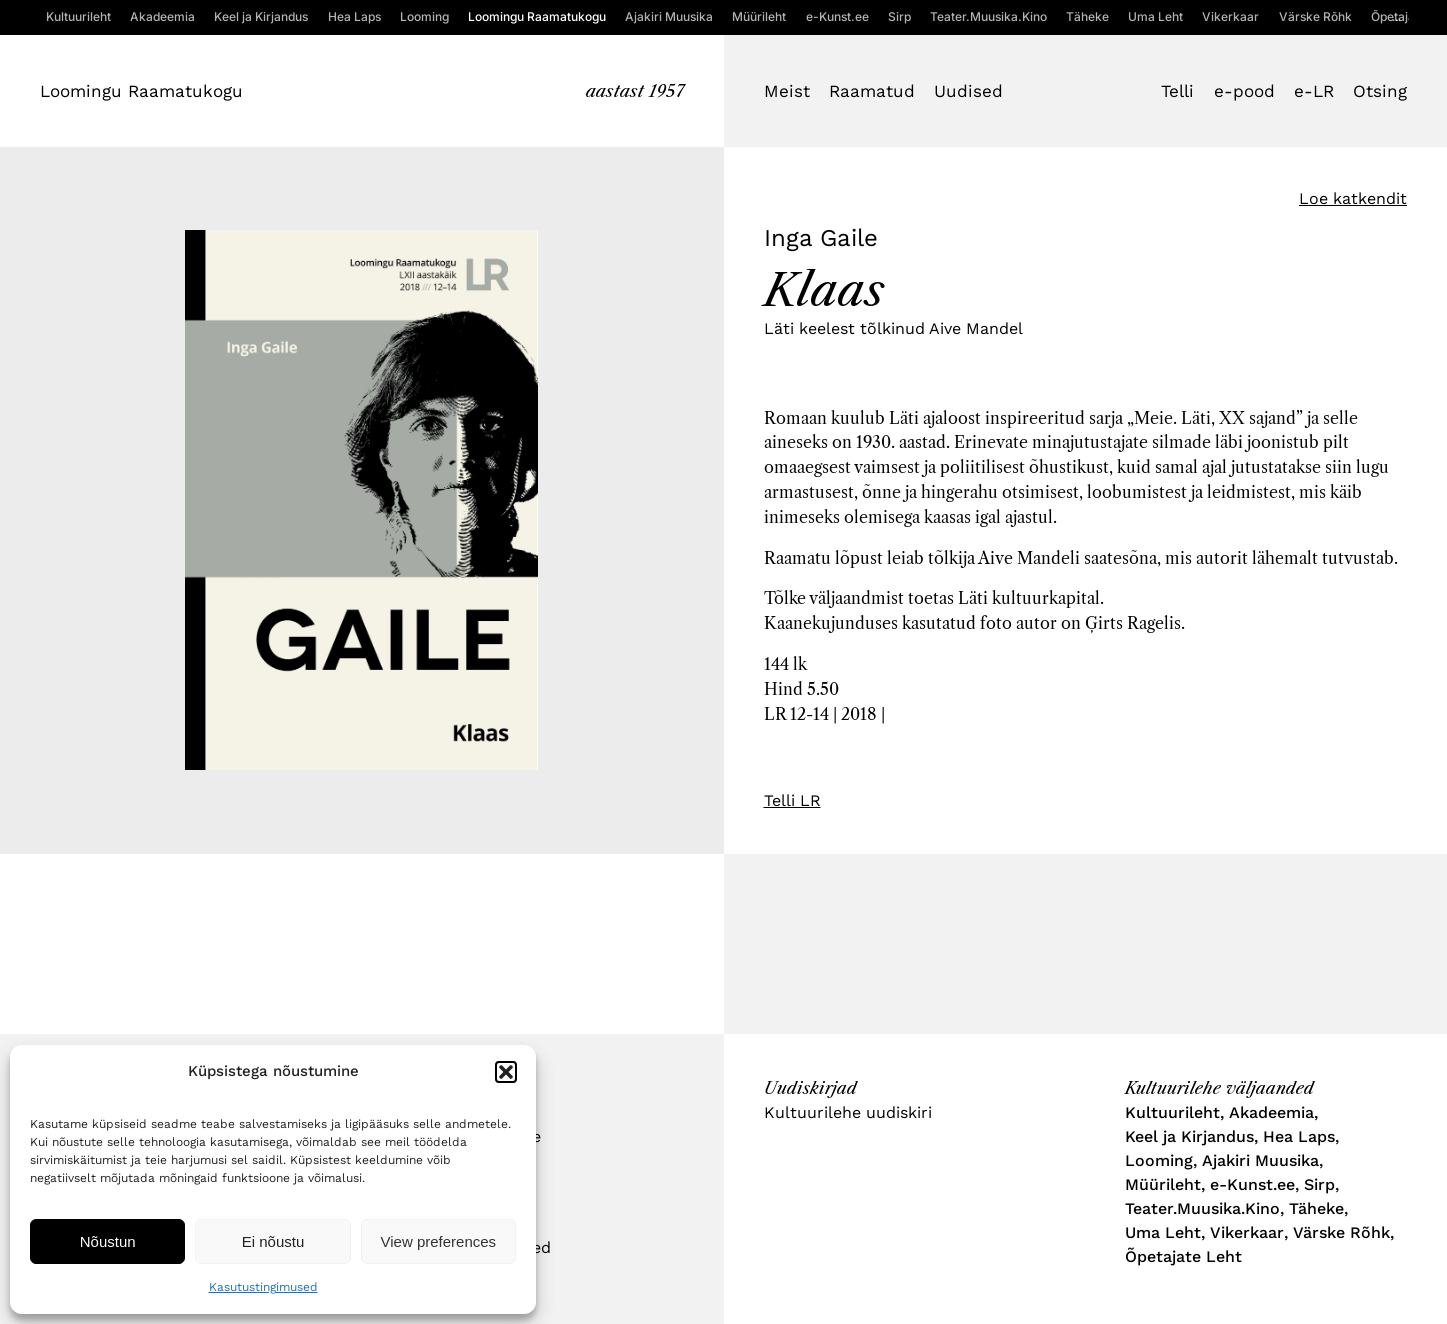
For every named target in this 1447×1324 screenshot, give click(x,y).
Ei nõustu (273, 1241)
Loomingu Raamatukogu (141, 91)
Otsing (1380, 91)
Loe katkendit (1353, 198)
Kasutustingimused (263, 1287)
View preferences (439, 1241)
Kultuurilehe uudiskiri (848, 1112)
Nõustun (108, 1241)
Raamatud (872, 91)
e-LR (1314, 91)
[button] (506, 1072)
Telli (1177, 91)
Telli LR (792, 800)
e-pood (1244, 91)
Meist (787, 91)
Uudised (968, 91)
